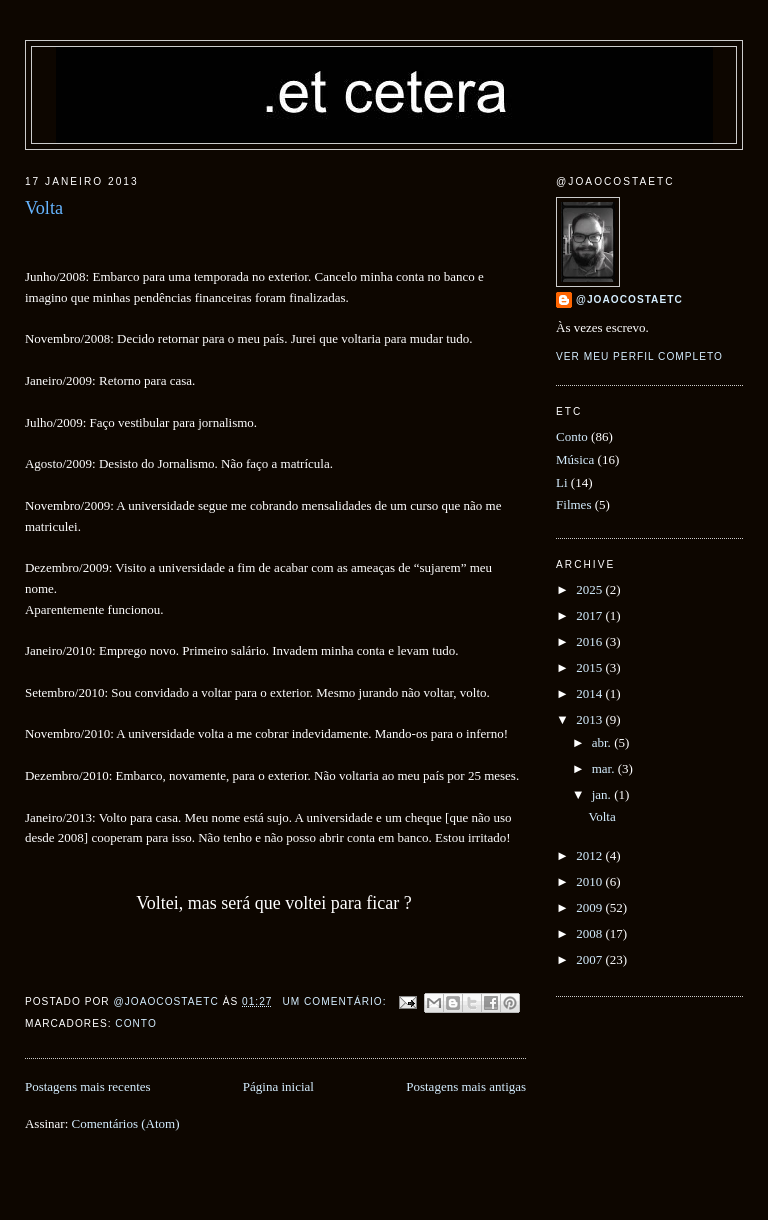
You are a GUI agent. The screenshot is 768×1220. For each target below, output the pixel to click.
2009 (590, 907)
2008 (590, 933)
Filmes (573, 504)
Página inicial (278, 1086)
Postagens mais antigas (466, 1086)
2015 (590, 667)
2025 (590, 589)
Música (575, 459)
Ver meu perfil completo (639, 356)
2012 (590, 855)
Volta (44, 208)
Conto (135, 1023)
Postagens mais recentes (88, 1086)
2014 (590, 693)
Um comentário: (336, 1001)
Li (562, 482)
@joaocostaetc (629, 299)
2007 (590, 959)
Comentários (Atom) (126, 1123)
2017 (590, 615)
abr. (603, 742)
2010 (590, 881)
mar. (605, 768)
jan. (603, 794)
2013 (590, 719)
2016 (590, 641)
